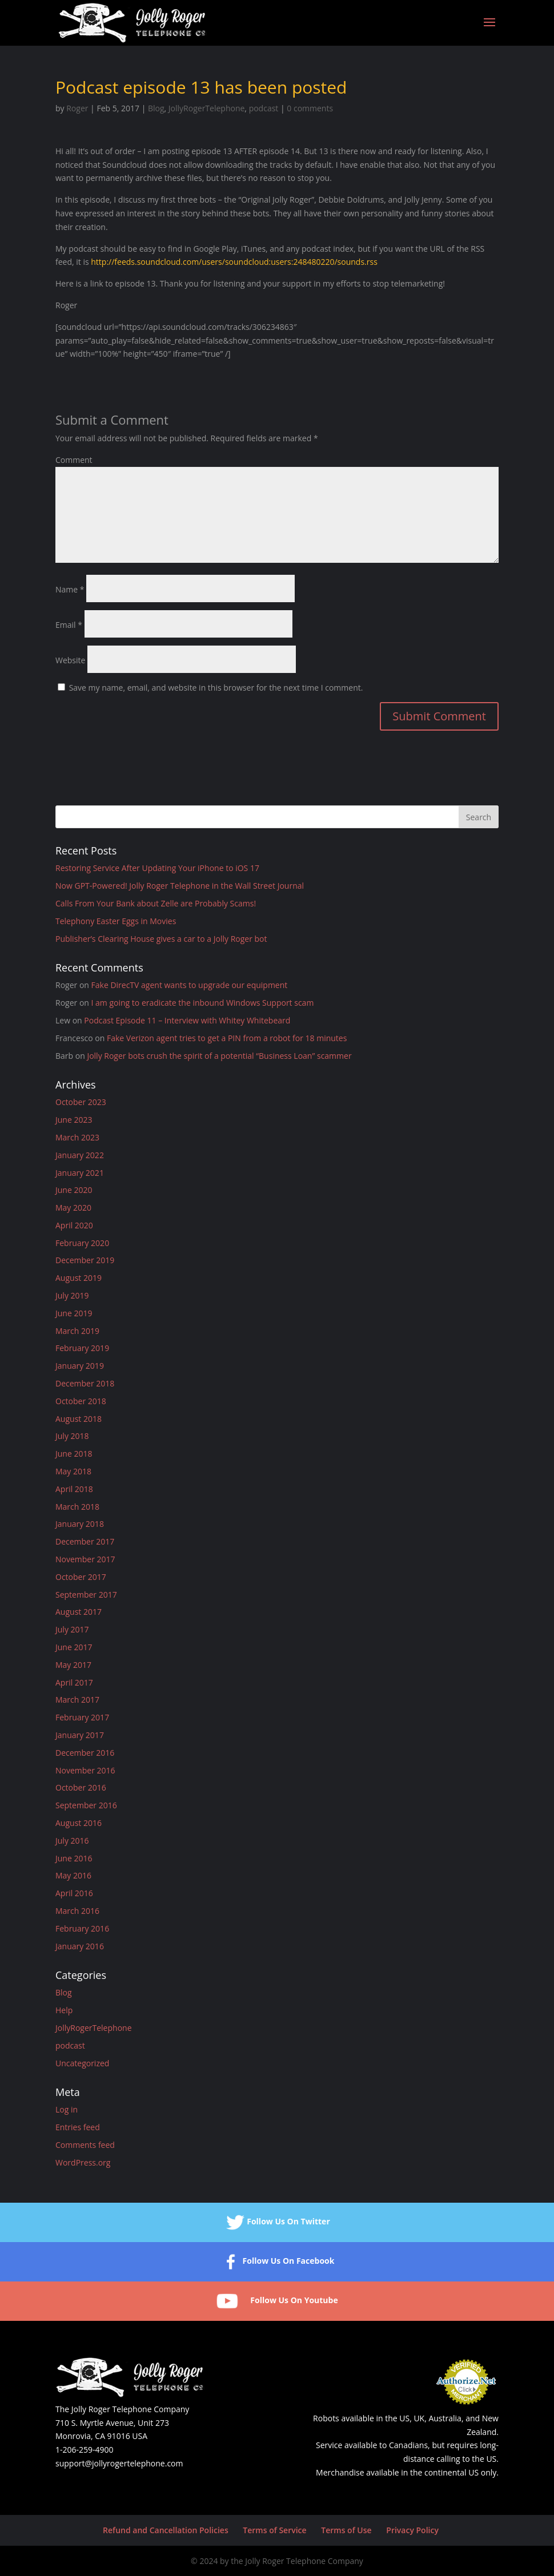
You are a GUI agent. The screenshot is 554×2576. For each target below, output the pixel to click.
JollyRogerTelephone (206, 108)
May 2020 (73, 1207)
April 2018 (74, 1488)
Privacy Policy (412, 2530)
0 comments (310, 108)
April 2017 (74, 1682)
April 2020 (74, 1225)
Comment (74, 459)
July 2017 (72, 1629)
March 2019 (77, 1330)
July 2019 (72, 1295)
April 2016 (74, 1893)
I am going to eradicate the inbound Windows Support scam (202, 1002)
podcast (264, 108)
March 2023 (77, 1137)
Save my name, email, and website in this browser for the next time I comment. (216, 687)
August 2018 (78, 1418)
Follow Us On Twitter (277, 2222)
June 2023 (73, 1119)
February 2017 (82, 1717)
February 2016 (82, 1928)
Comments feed (85, 2144)
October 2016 (80, 1787)
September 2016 (86, 1805)
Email (68, 624)
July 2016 (72, 1840)
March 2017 (77, 1699)
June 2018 (73, 1453)
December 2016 (84, 1752)
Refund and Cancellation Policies (165, 2530)
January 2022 (79, 1155)
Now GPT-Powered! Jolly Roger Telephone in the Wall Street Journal (179, 885)
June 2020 (73, 1189)
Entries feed (77, 2127)
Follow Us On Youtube (277, 2301)
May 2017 (73, 1664)
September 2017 (86, 1594)
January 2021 (79, 1172)
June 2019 (73, 1313)
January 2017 (79, 1735)
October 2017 (80, 1576)
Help (64, 2010)
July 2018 (72, 1435)
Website (70, 660)
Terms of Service (274, 2530)
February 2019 (82, 1348)
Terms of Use (346, 2530)
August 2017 (78, 1611)
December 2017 (84, 1541)
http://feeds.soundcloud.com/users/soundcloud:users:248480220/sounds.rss (234, 261)
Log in (66, 2109)
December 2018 (84, 1383)
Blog (156, 108)
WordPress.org (82, 2162)
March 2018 (77, 1506)
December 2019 (84, 1260)
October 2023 (80, 1101)
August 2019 (78, 1277)
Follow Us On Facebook (277, 2262)
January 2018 (79, 1523)
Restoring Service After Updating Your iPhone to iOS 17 (157, 867)
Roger (77, 108)
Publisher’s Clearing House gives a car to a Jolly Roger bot (161, 938)
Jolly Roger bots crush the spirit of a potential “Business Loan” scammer (219, 1055)
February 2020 (82, 1242)
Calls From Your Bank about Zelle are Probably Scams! (155, 903)
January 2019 (79, 1365)
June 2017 (73, 1647)
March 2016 (77, 1910)
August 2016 (78, 1822)
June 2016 (73, 1858)
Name (70, 589)
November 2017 (85, 1559)
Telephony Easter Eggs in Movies (115, 921)
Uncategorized (82, 2063)
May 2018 (73, 1471)
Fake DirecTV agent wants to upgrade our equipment (189, 984)
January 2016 (79, 1946)
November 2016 (85, 1770)
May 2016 (73, 1875)
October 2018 (80, 1401)
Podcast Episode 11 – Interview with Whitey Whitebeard (187, 1020)
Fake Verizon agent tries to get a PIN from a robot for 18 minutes (227, 1038)
